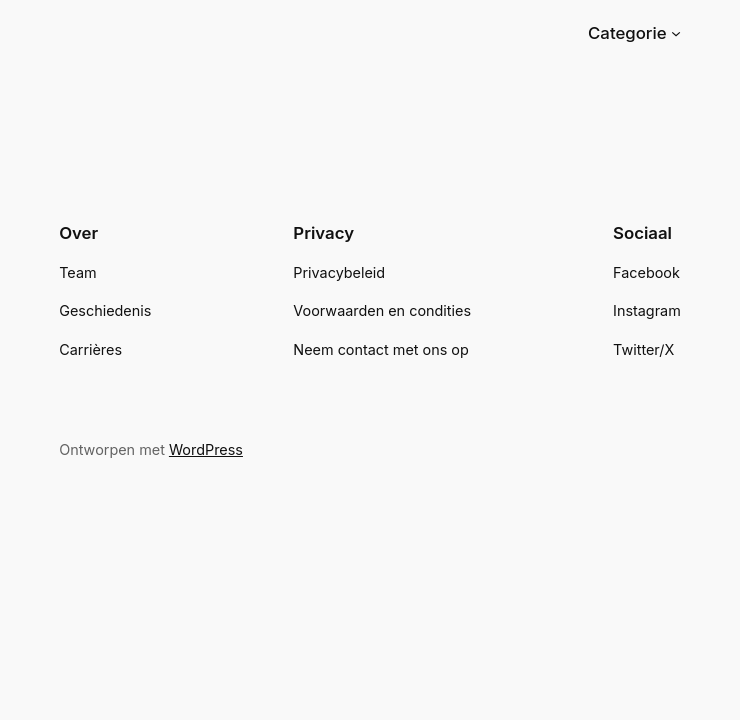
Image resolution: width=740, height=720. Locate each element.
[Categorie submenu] (676, 33)
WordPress (206, 449)
